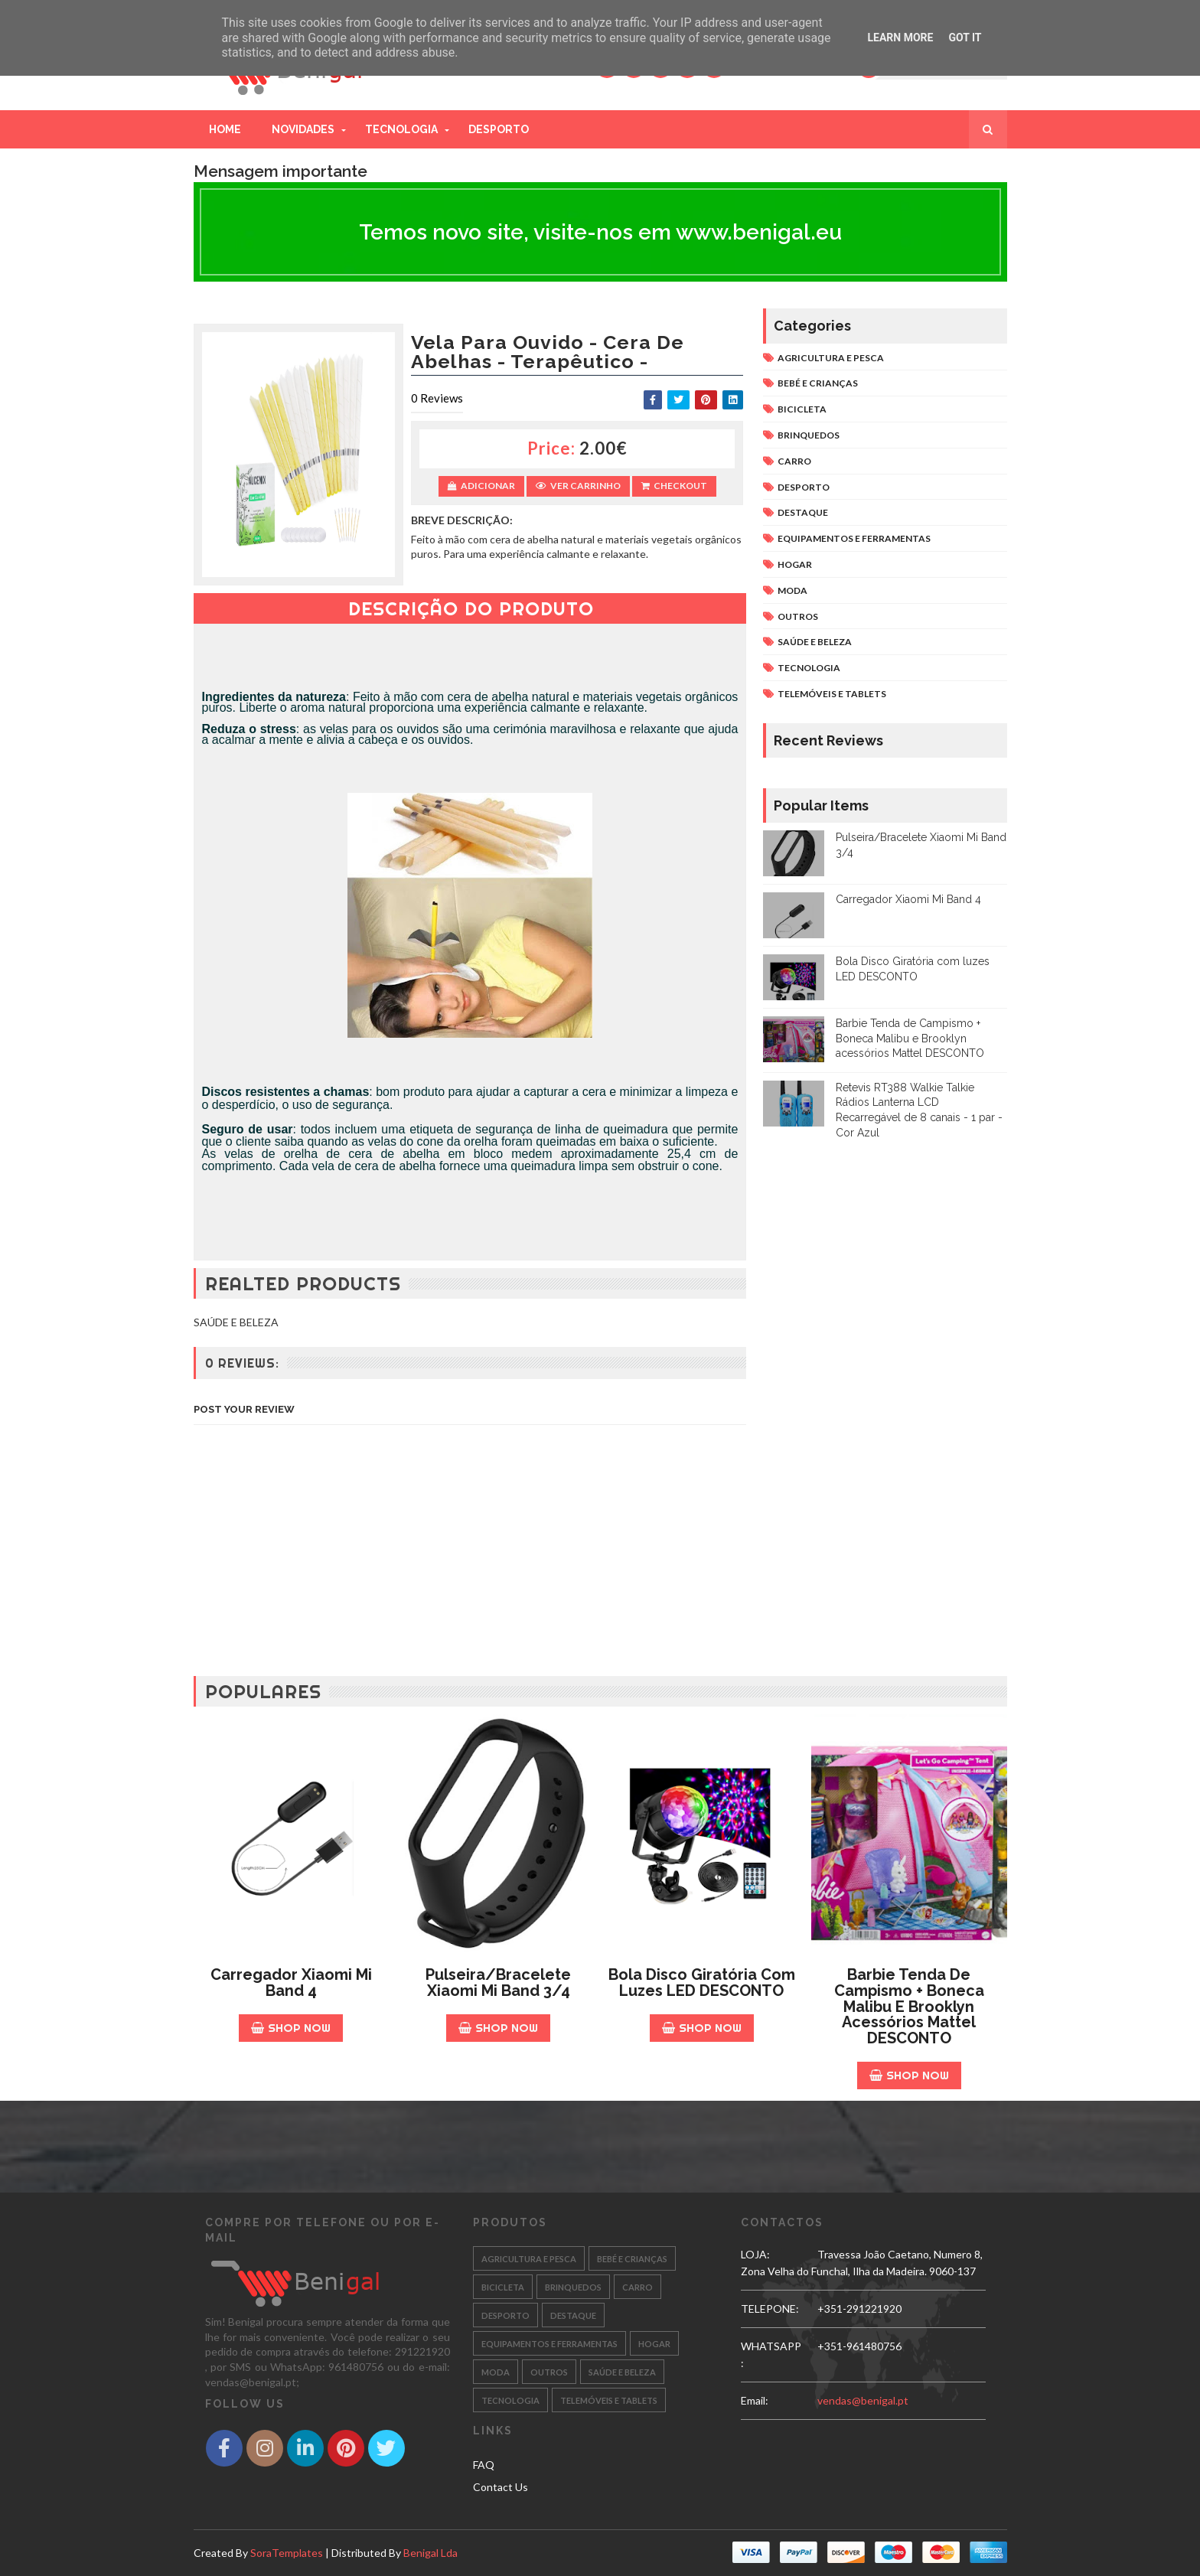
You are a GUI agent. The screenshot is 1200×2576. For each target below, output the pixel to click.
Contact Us (500, 2486)
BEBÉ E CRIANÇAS (818, 383)
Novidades (303, 129)
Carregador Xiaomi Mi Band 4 (908, 899)
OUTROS (798, 616)
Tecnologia (401, 129)
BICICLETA (802, 409)
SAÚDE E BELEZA (815, 641)
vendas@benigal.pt (862, 2400)
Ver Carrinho (578, 485)
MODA (792, 590)
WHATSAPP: (771, 2354)
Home (225, 129)
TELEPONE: (770, 2308)
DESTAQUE (803, 512)
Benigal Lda (430, 2552)
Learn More (900, 37)
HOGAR (795, 564)
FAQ (483, 2464)
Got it (964, 37)
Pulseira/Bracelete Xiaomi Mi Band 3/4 (498, 1982)
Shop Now (291, 2027)
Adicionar (481, 485)
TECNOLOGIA (809, 667)
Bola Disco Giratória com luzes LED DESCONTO (701, 1982)
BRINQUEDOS (809, 435)
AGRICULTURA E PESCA (831, 358)
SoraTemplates (286, 2552)
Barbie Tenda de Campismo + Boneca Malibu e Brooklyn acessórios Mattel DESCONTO (910, 1038)
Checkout (674, 485)
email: (754, 2400)
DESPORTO (804, 487)
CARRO (794, 461)
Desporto (498, 129)
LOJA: (755, 2254)
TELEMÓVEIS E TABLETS (832, 693)
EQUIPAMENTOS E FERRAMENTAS (854, 538)
